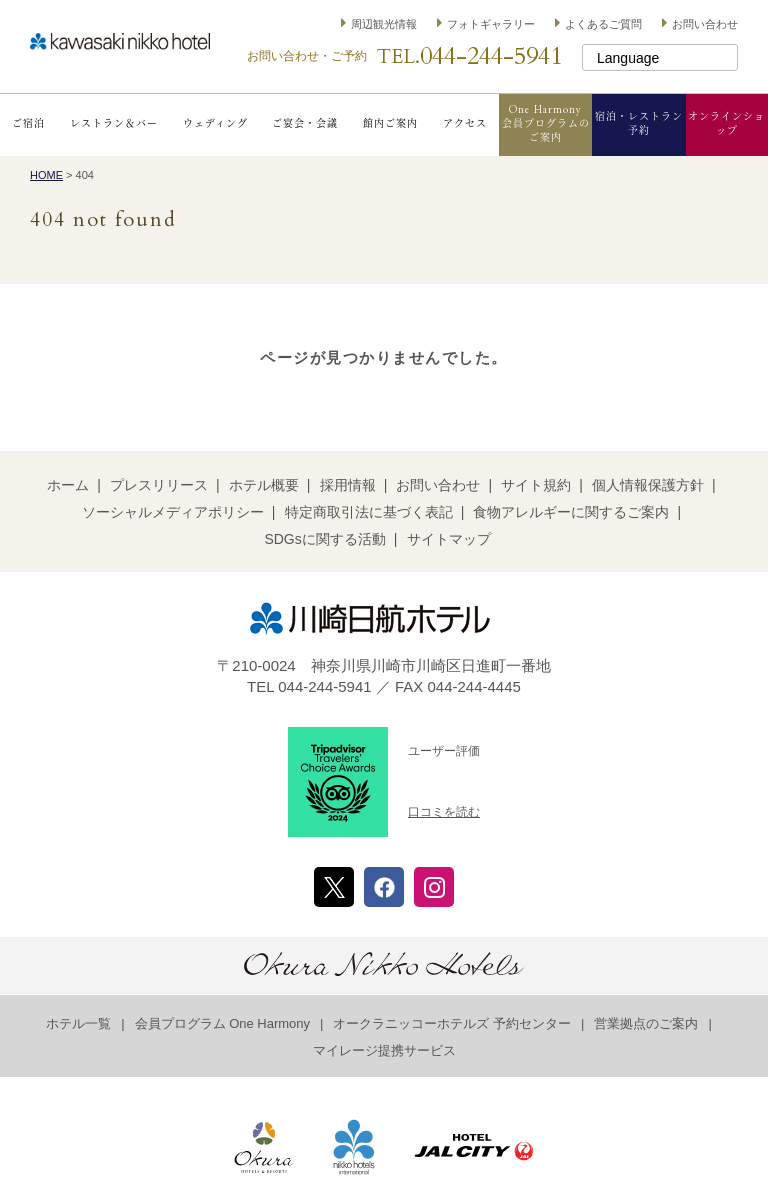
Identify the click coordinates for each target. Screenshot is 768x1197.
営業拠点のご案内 (646, 1023)
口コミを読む (444, 812)
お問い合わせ (705, 24)
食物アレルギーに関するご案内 (571, 512)
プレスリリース (159, 485)
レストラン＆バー (114, 124)
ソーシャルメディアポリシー (173, 512)
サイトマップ (449, 539)
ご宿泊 (28, 124)
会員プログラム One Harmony (223, 1023)
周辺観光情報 (384, 24)
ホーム (68, 485)
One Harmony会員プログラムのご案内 (546, 124)
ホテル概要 (264, 485)
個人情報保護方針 (648, 485)
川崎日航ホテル (120, 41)
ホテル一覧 (78, 1023)
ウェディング (215, 124)
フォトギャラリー (491, 24)
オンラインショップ (726, 124)
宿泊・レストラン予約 (639, 124)
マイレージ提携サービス (384, 1050)
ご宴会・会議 (305, 124)
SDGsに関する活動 (324, 539)
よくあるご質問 (603, 24)
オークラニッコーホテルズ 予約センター (452, 1023)
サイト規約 (536, 485)
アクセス (465, 124)
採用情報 (348, 485)
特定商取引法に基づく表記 (369, 512)
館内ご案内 (390, 124)
